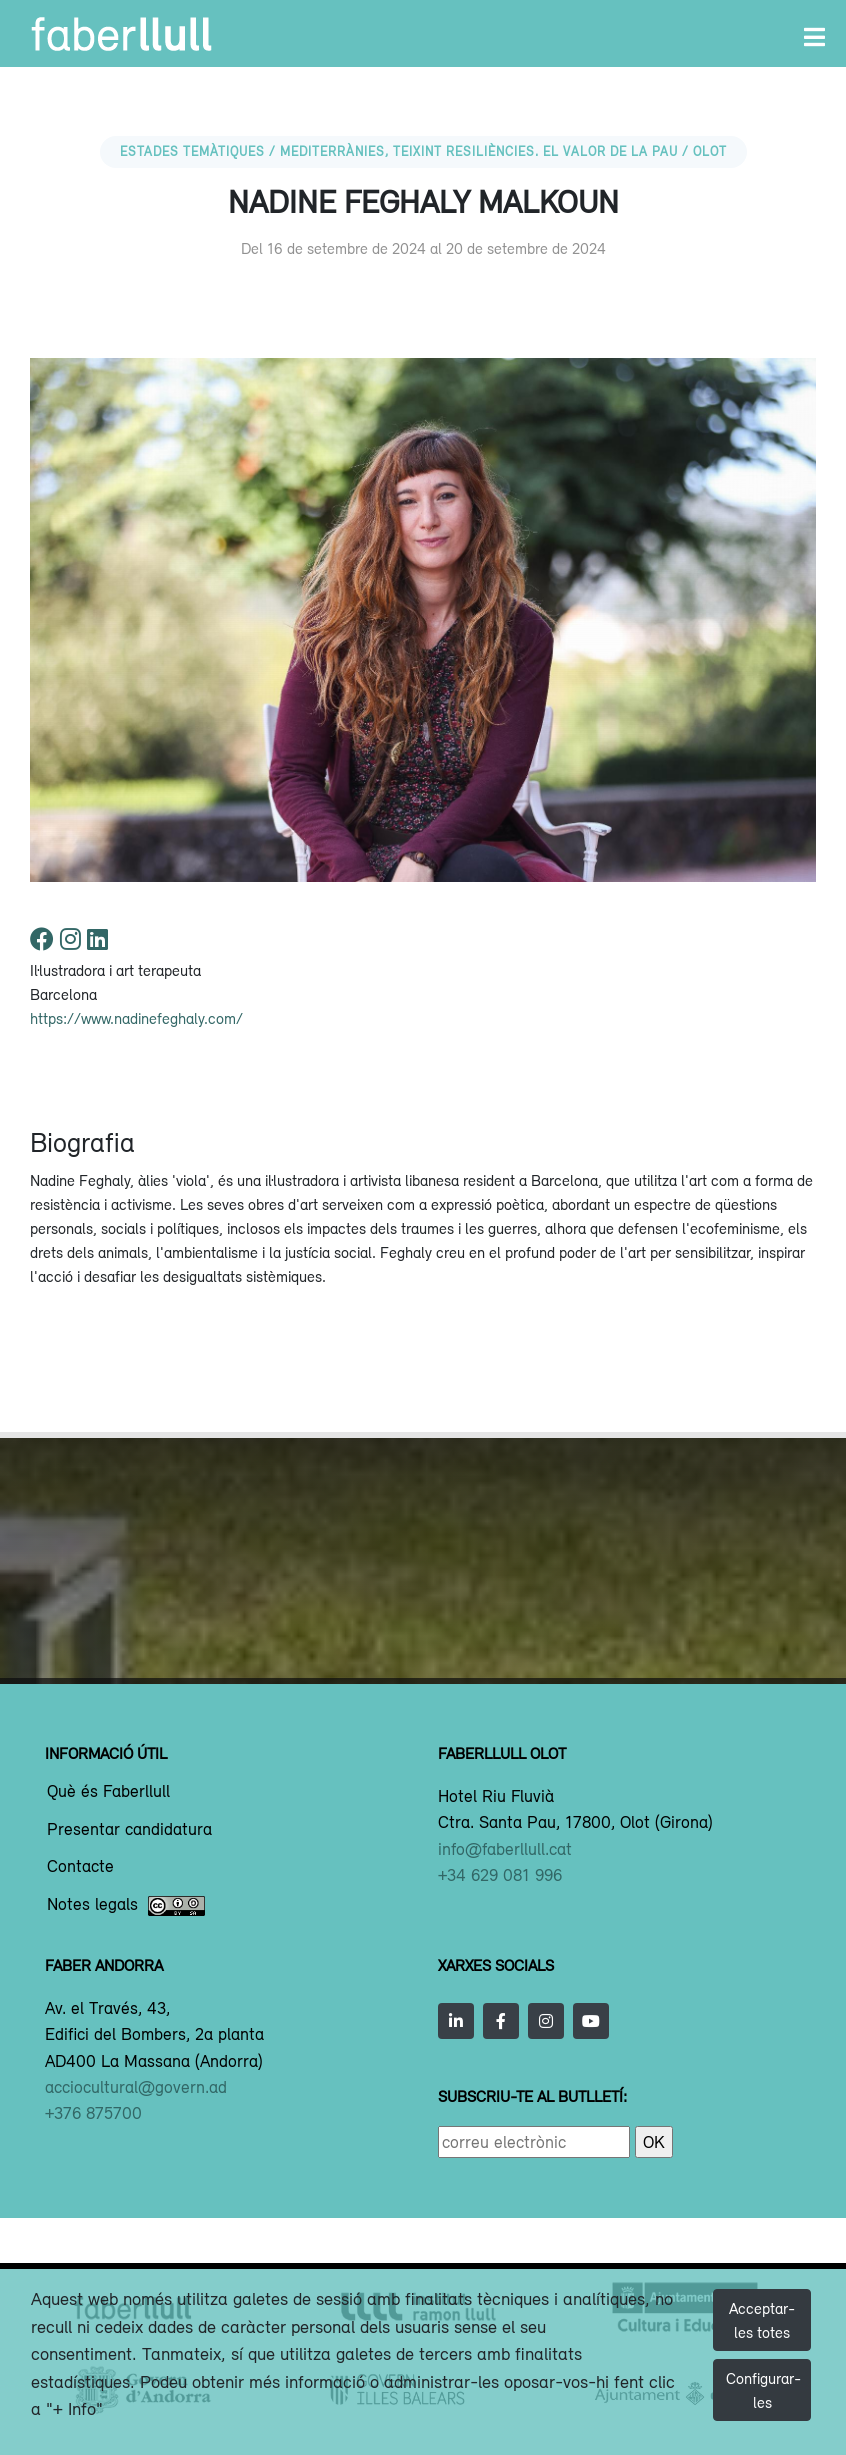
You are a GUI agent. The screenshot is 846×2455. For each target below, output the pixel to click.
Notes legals (126, 1906)
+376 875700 (93, 2113)
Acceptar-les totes (762, 2320)
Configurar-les (763, 2390)
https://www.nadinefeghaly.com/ (136, 1018)
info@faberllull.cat (505, 1849)
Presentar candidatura (129, 1830)
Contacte (80, 1867)
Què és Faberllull (108, 1792)
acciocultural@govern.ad (136, 2087)
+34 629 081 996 (500, 1875)
